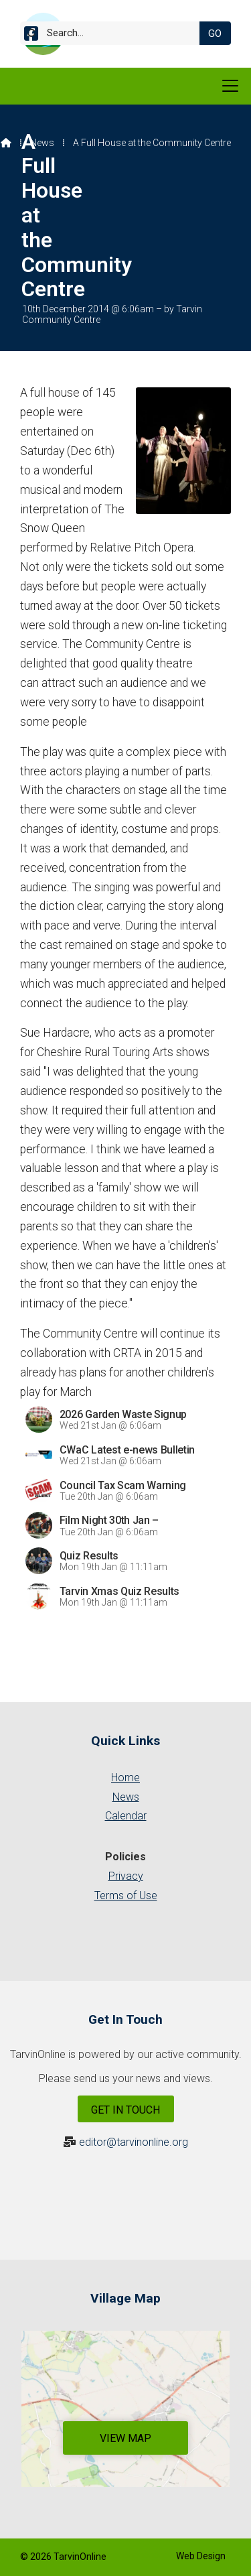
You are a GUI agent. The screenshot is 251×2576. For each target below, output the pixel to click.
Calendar (126, 1815)
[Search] (115, 33)
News (42, 142)
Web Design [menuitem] (201, 2556)
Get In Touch (125, 2110)
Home (125, 1777)
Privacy (125, 1876)
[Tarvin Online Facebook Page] (31, 35)
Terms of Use (125, 1895)
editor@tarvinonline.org (133, 2142)
